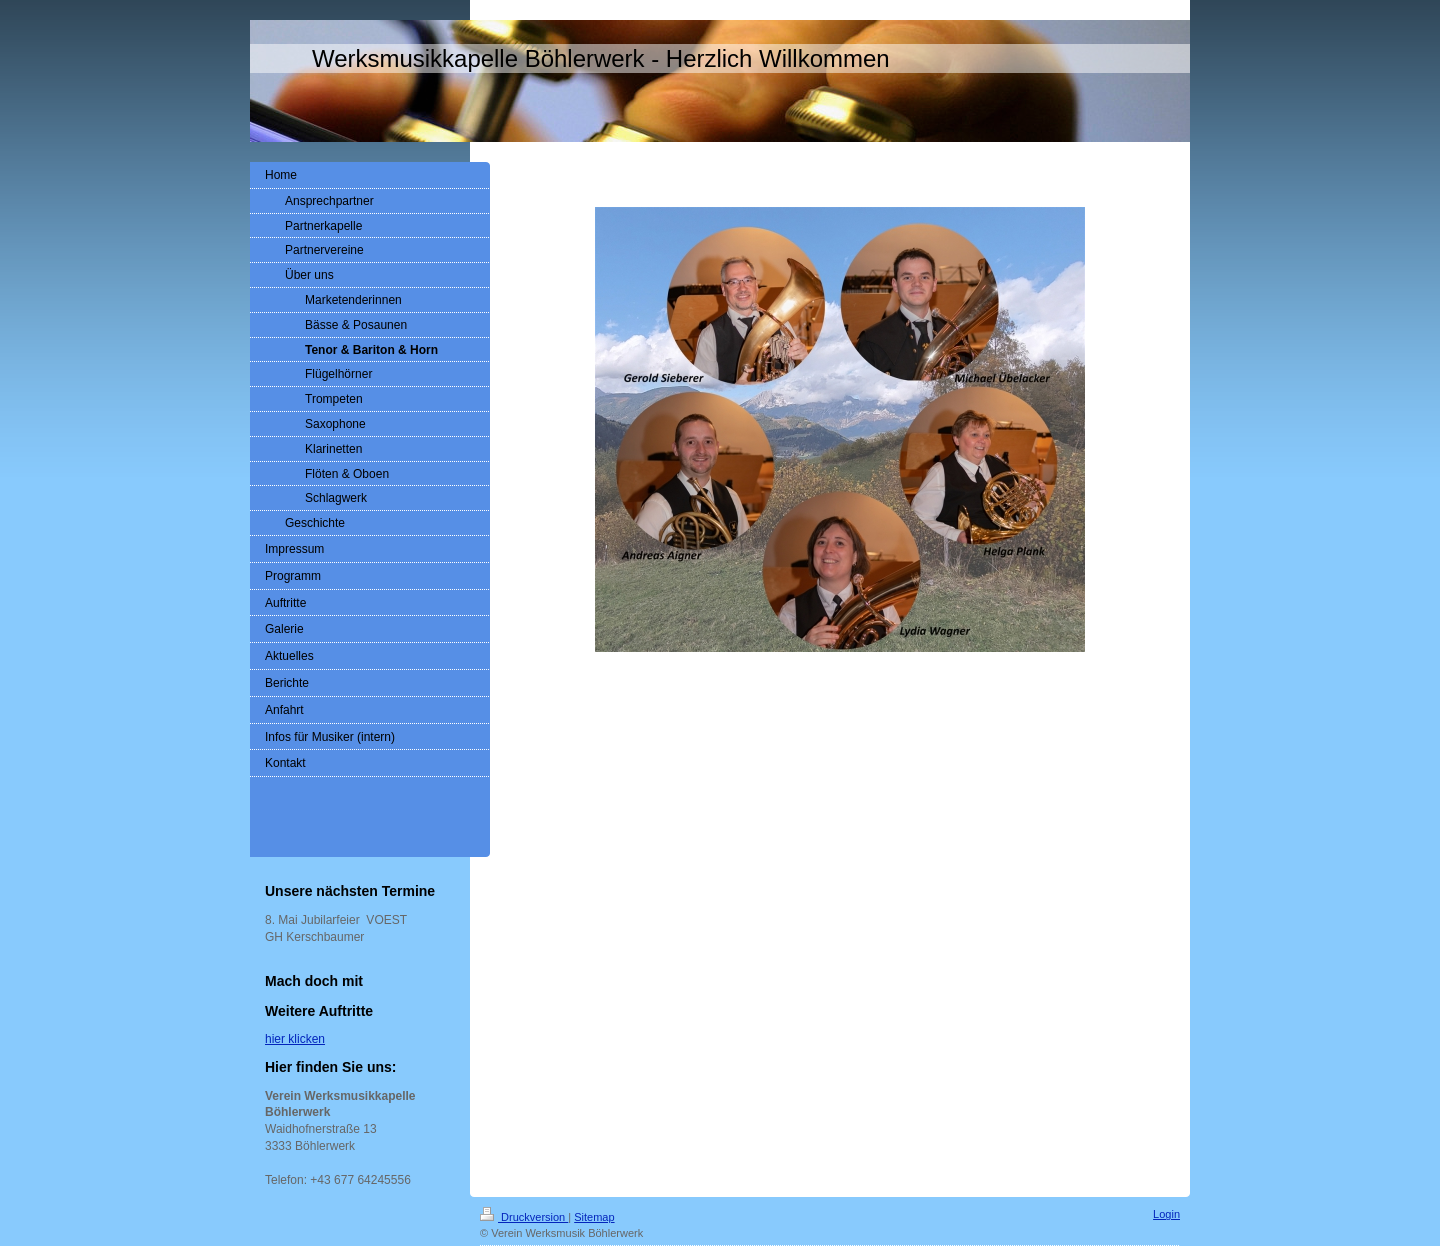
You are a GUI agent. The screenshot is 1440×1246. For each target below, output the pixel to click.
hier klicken (295, 1039)
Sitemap (594, 1217)
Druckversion (524, 1217)
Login (1166, 1214)
